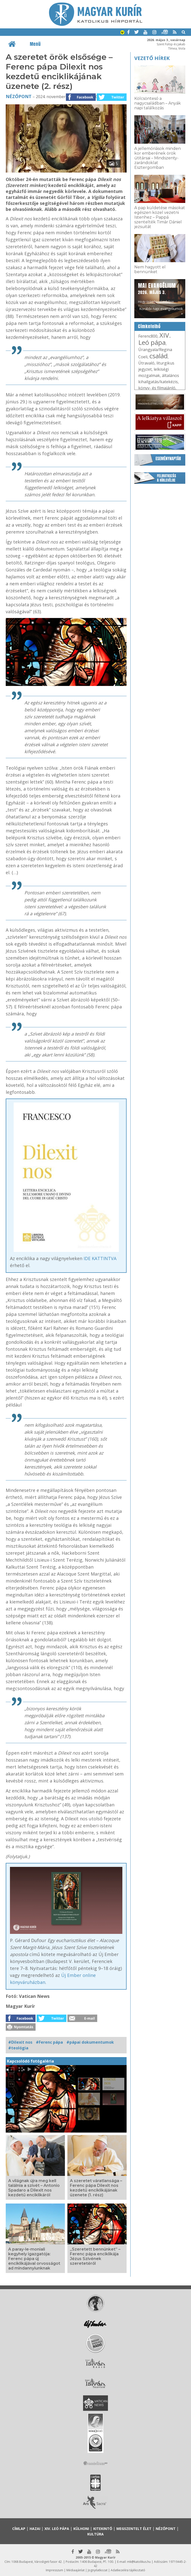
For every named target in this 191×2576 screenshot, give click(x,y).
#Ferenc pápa (49, 2042)
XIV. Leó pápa (154, 339)
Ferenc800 (147, 336)
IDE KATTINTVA (100, 1258)
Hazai (35, 2528)
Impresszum (54, 2570)
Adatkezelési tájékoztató (128, 2570)
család (158, 355)
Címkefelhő (149, 326)
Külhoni (81, 2528)
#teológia (18, 2048)
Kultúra (95, 2534)
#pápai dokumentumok (90, 2042)
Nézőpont (19, 96)
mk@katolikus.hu (139, 2562)
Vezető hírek (152, 58)
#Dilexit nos (20, 2042)
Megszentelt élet (133, 2528)
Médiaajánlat (75, 2570)
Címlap (18, 2528)
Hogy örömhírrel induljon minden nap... (157, 295)
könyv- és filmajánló (156, 388)
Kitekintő (102, 2528)
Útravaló (146, 363)
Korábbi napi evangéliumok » (161, 311)
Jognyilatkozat (97, 2570)
